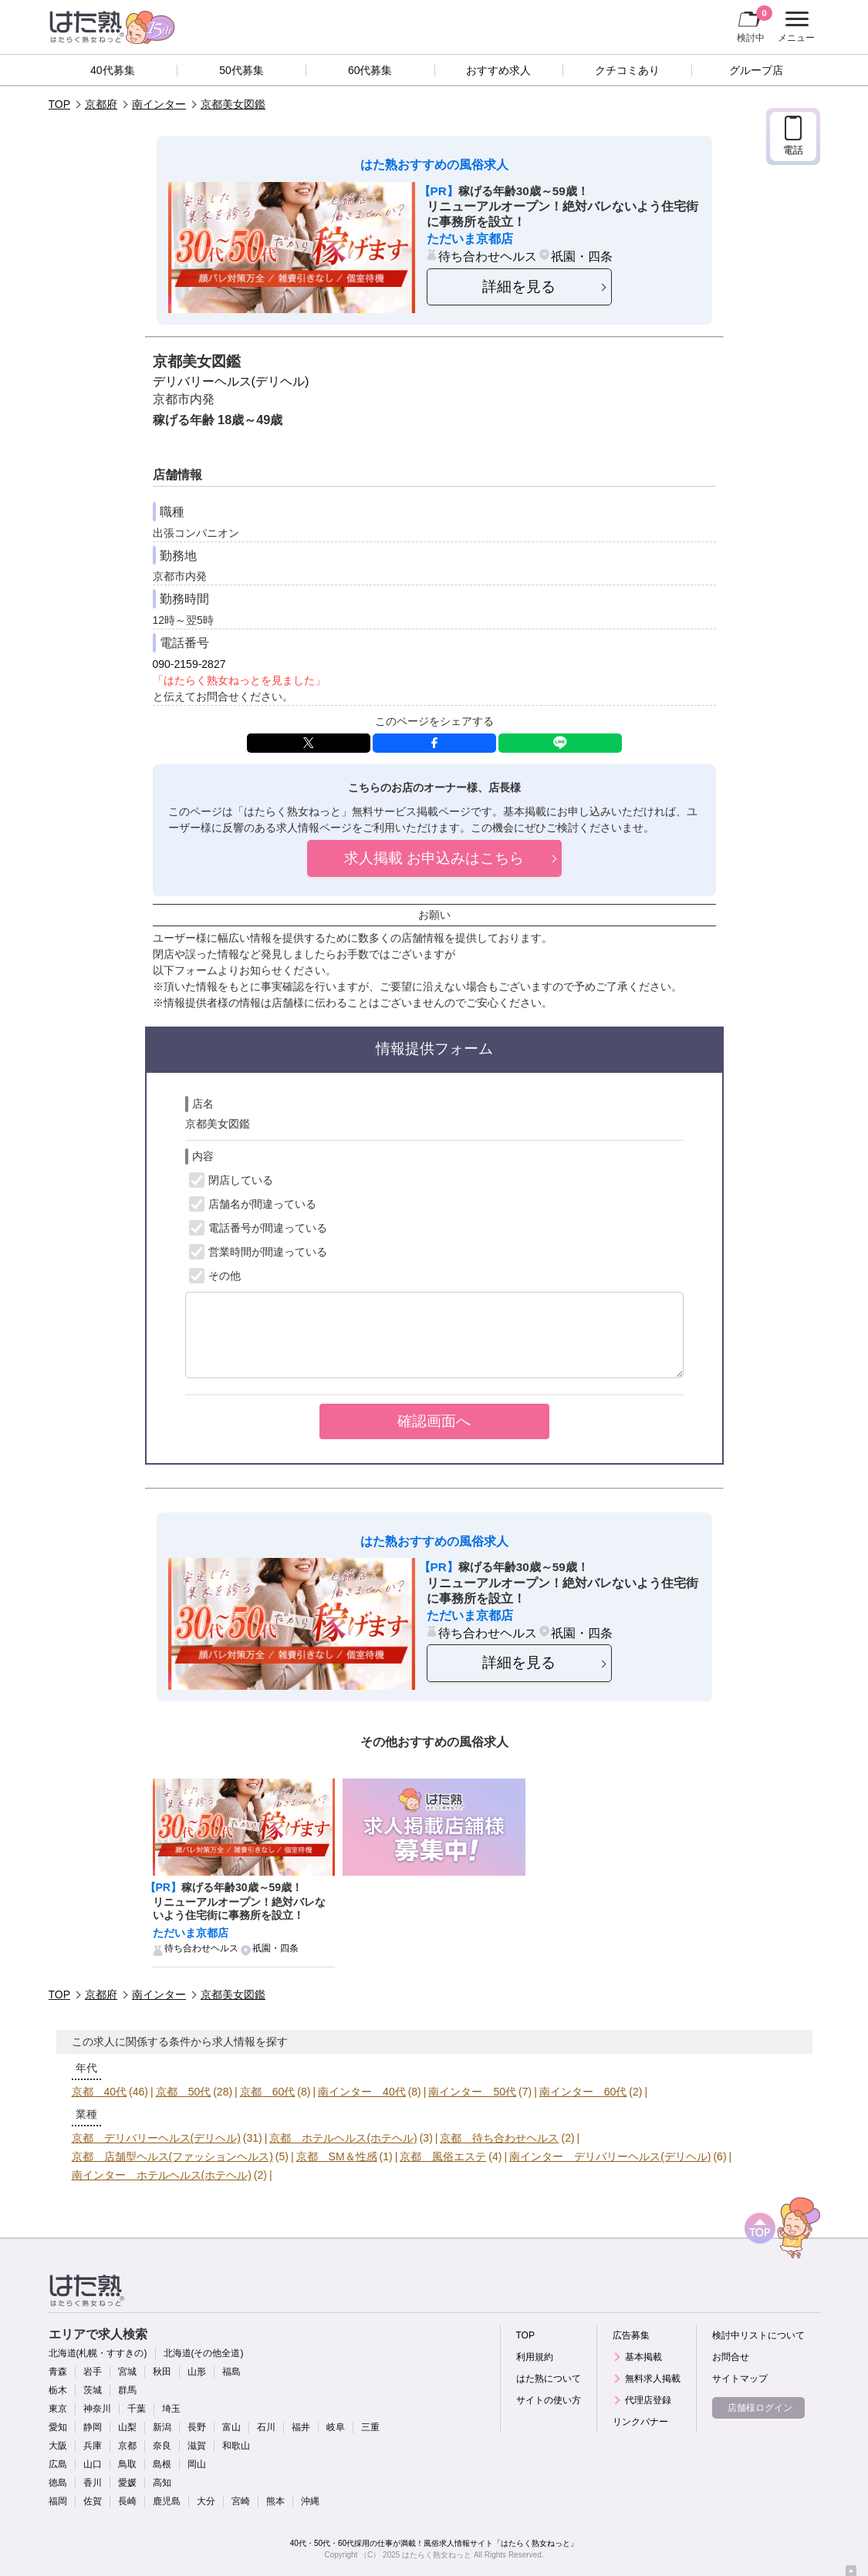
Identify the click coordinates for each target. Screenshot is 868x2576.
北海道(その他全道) (204, 2353)
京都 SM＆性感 (336, 2156)
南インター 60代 (583, 2091)
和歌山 (236, 2445)
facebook (434, 743)
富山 (231, 2427)
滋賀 (196, 2445)
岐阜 (335, 2427)
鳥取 (127, 2464)
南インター (159, 104)
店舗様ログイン (760, 2407)
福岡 (58, 2501)
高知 (162, 2482)
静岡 (92, 2427)
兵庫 (92, 2445)
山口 (92, 2464)
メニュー (794, 27)
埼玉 (171, 2408)
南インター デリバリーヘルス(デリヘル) (610, 2156)
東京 (58, 2408)
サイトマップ (740, 2378)
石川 (266, 2427)
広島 (58, 2464)
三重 (370, 2427)
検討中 (754, 23)
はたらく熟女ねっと (436, 2555)
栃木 (58, 2390)
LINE (560, 743)
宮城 (127, 2371)
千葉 (136, 2408)
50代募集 (241, 70)
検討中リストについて (758, 2335)
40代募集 (112, 70)
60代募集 (370, 70)
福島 (231, 2371)
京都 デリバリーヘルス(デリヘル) (156, 2138)
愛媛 (127, 2482)
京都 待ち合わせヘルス (499, 2138)
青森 (58, 2371)
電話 (793, 150)
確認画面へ (434, 1421)
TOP (60, 104)
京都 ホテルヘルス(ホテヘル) (343, 2138)
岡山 (196, 2464)
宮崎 (240, 2501)
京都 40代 (99, 2091)
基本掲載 (643, 2357)
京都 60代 (268, 2091)
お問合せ (730, 2357)
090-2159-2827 (189, 664)
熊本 (275, 2501)
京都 (127, 2445)
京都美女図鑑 (233, 104)
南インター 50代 (472, 2091)
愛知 (58, 2427)
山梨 (127, 2427)
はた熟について (548, 2378)
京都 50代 (183, 2091)
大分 (206, 2501)
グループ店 (756, 70)
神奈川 (97, 2408)
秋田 (162, 2371)
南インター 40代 (362, 2091)
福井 (301, 2427)
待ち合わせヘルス (487, 256)
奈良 (162, 2445)
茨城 (92, 2390)
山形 (196, 2371)
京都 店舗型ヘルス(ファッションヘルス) (172, 2156)
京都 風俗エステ (443, 2156)
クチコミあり (627, 70)
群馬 (127, 2390)
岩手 (92, 2371)
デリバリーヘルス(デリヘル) (231, 381)
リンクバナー (640, 2421)
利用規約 (534, 2357)
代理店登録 (648, 2400)
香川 (92, 2482)
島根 (162, 2464)
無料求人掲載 (653, 2378)
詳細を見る (519, 286)
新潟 (162, 2427)
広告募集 (631, 2335)
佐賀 (92, 2501)
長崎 (127, 2501)
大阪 (58, 2445)
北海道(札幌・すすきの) (98, 2353)
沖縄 (310, 2501)
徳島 (58, 2482)
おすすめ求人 (498, 70)
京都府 (101, 104)
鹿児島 (167, 2501)
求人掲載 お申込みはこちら (434, 858)
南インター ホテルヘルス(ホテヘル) (162, 2175)
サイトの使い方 (548, 2400)
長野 (196, 2427)
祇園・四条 (582, 256)
